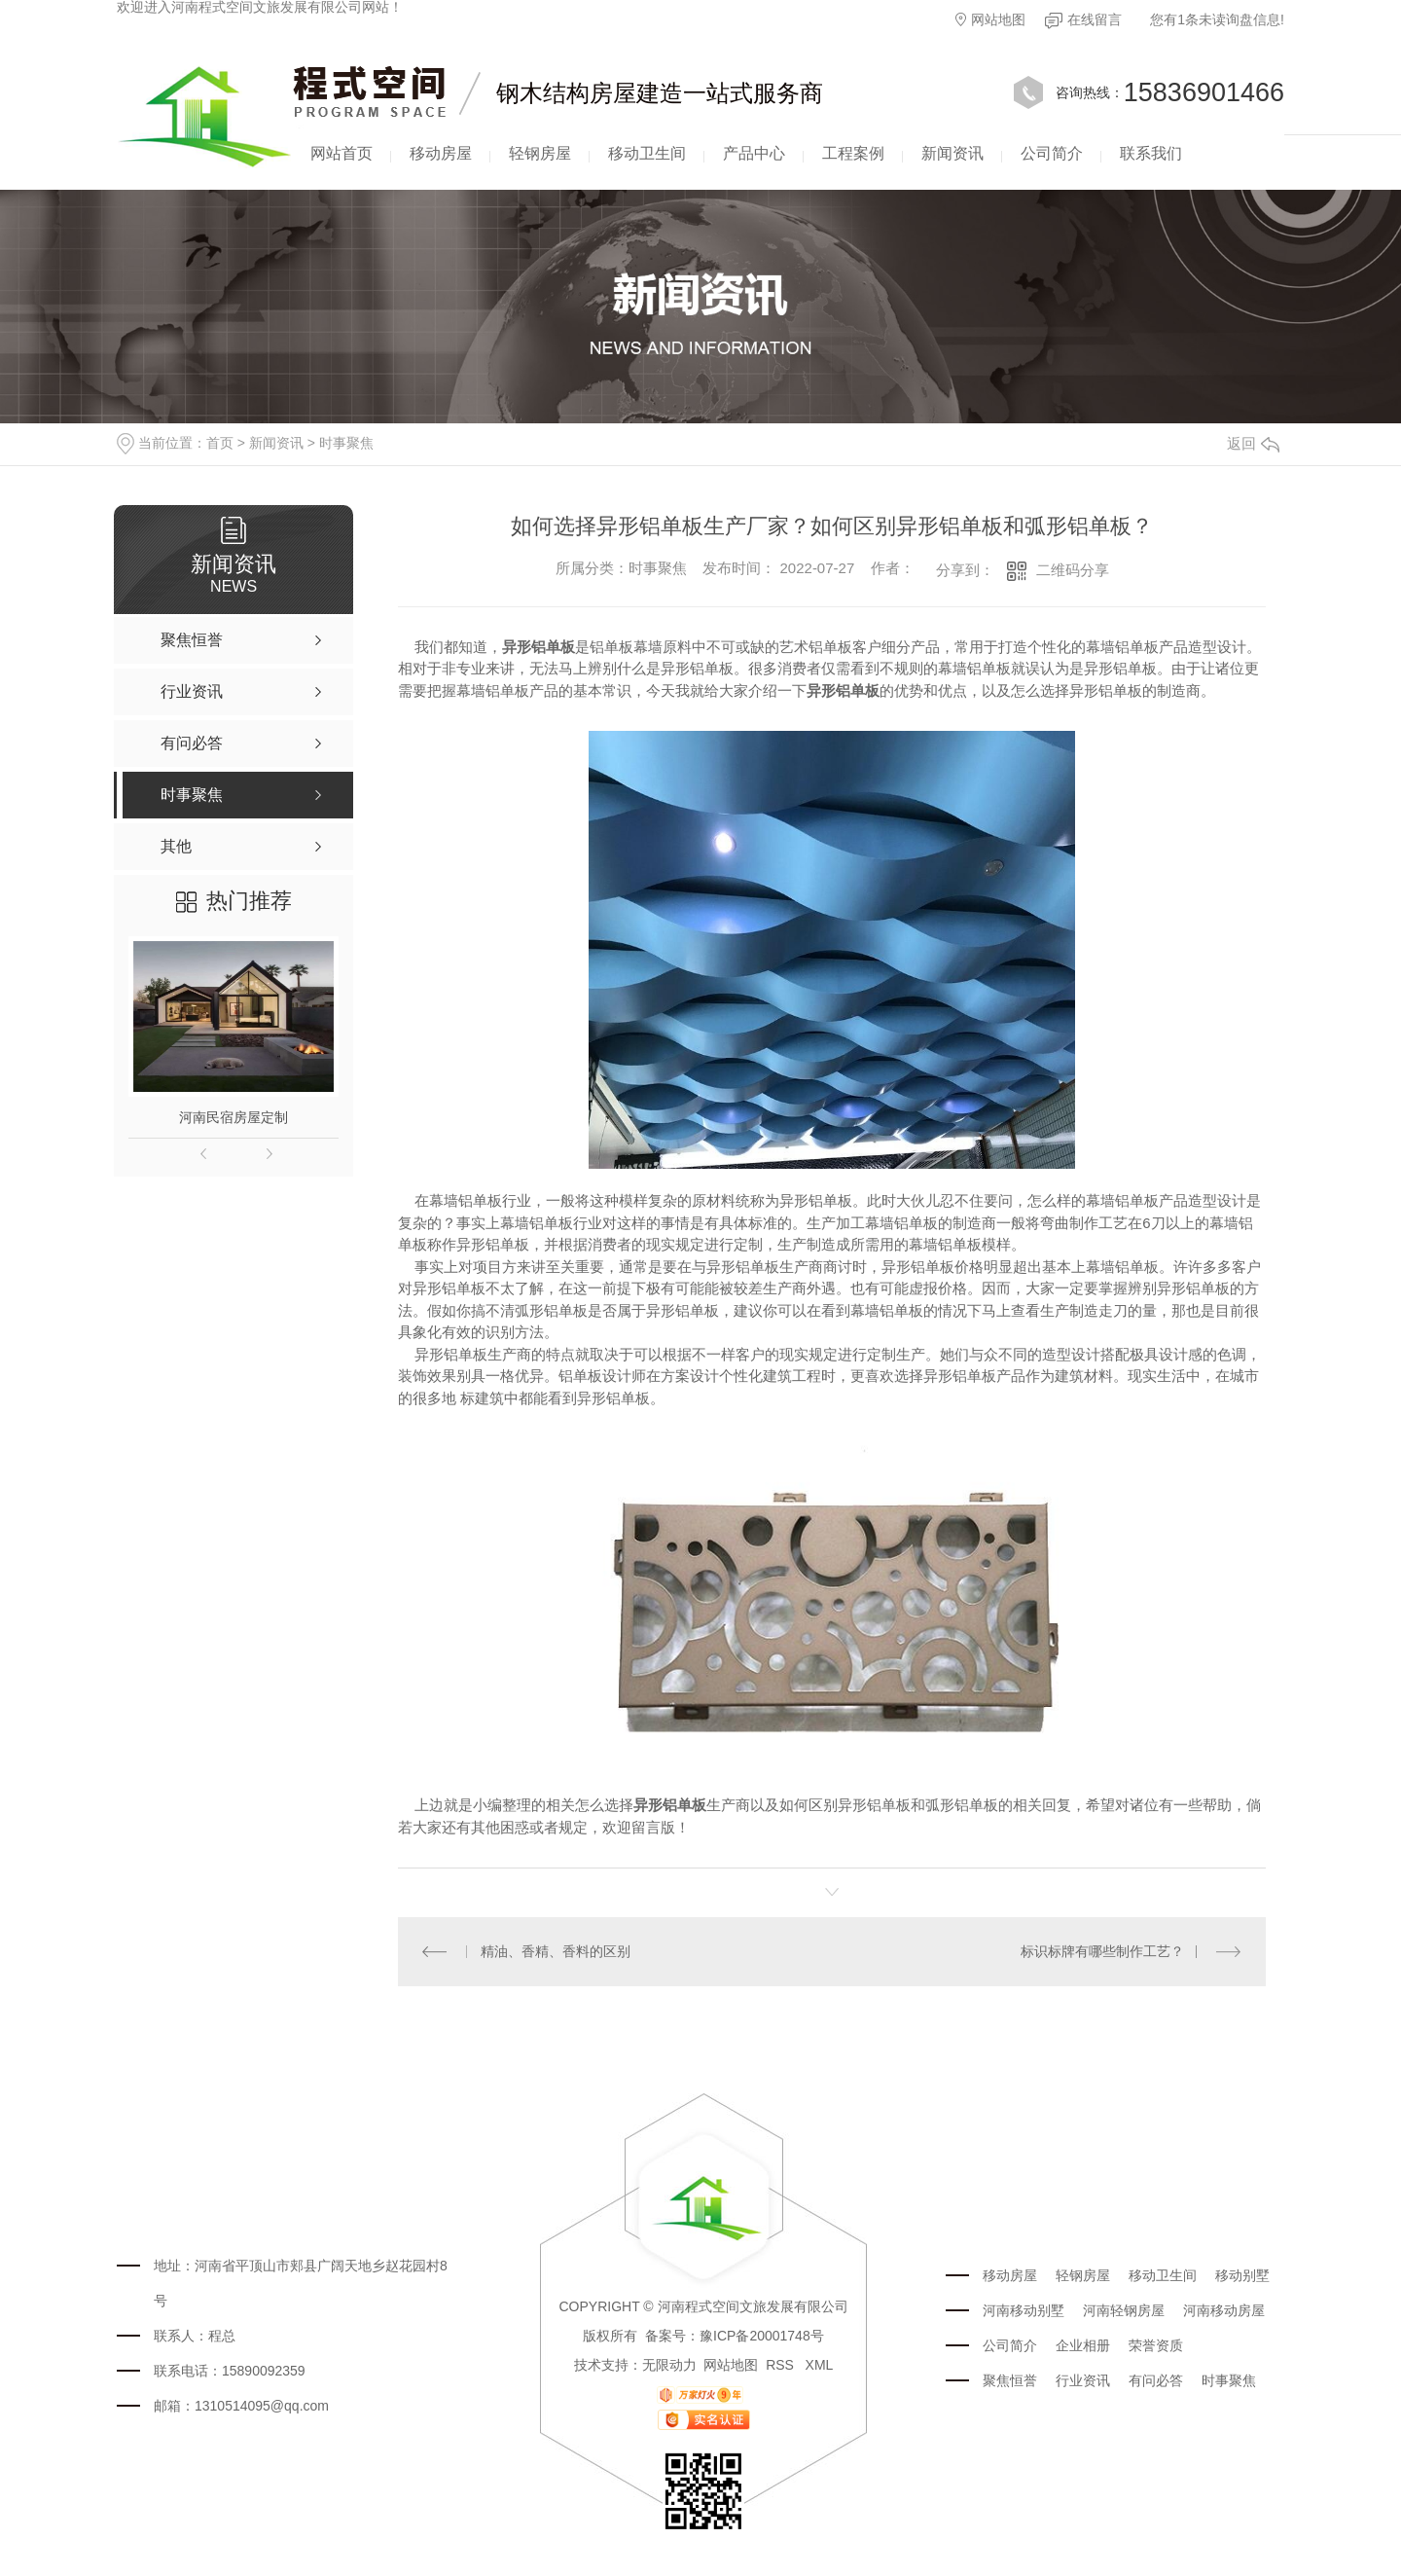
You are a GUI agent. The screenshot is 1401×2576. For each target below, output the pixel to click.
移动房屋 (441, 153)
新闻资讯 (952, 153)
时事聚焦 (346, 443)
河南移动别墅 (1023, 2310)
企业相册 (1083, 2345)
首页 (220, 443)
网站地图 (990, 19)
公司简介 (1052, 153)
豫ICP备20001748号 (762, 2335)
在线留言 (1083, 20)
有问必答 (1156, 2380)
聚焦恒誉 (1010, 2380)
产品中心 (754, 153)
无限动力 (669, 2365)
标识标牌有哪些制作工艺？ (1102, 1951)
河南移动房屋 (1224, 2310)
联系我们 (1151, 153)
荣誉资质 (1156, 2345)
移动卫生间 (647, 153)
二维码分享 (1072, 570)
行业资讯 (1083, 2380)
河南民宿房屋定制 (233, 1117)
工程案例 (853, 153)
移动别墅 (1242, 2275)
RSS (782, 2365)
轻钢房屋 (540, 153)
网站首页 (341, 153)
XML (820, 2365)
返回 (1253, 443)
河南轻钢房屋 (1124, 2310)
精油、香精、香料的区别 (555, 1951)
